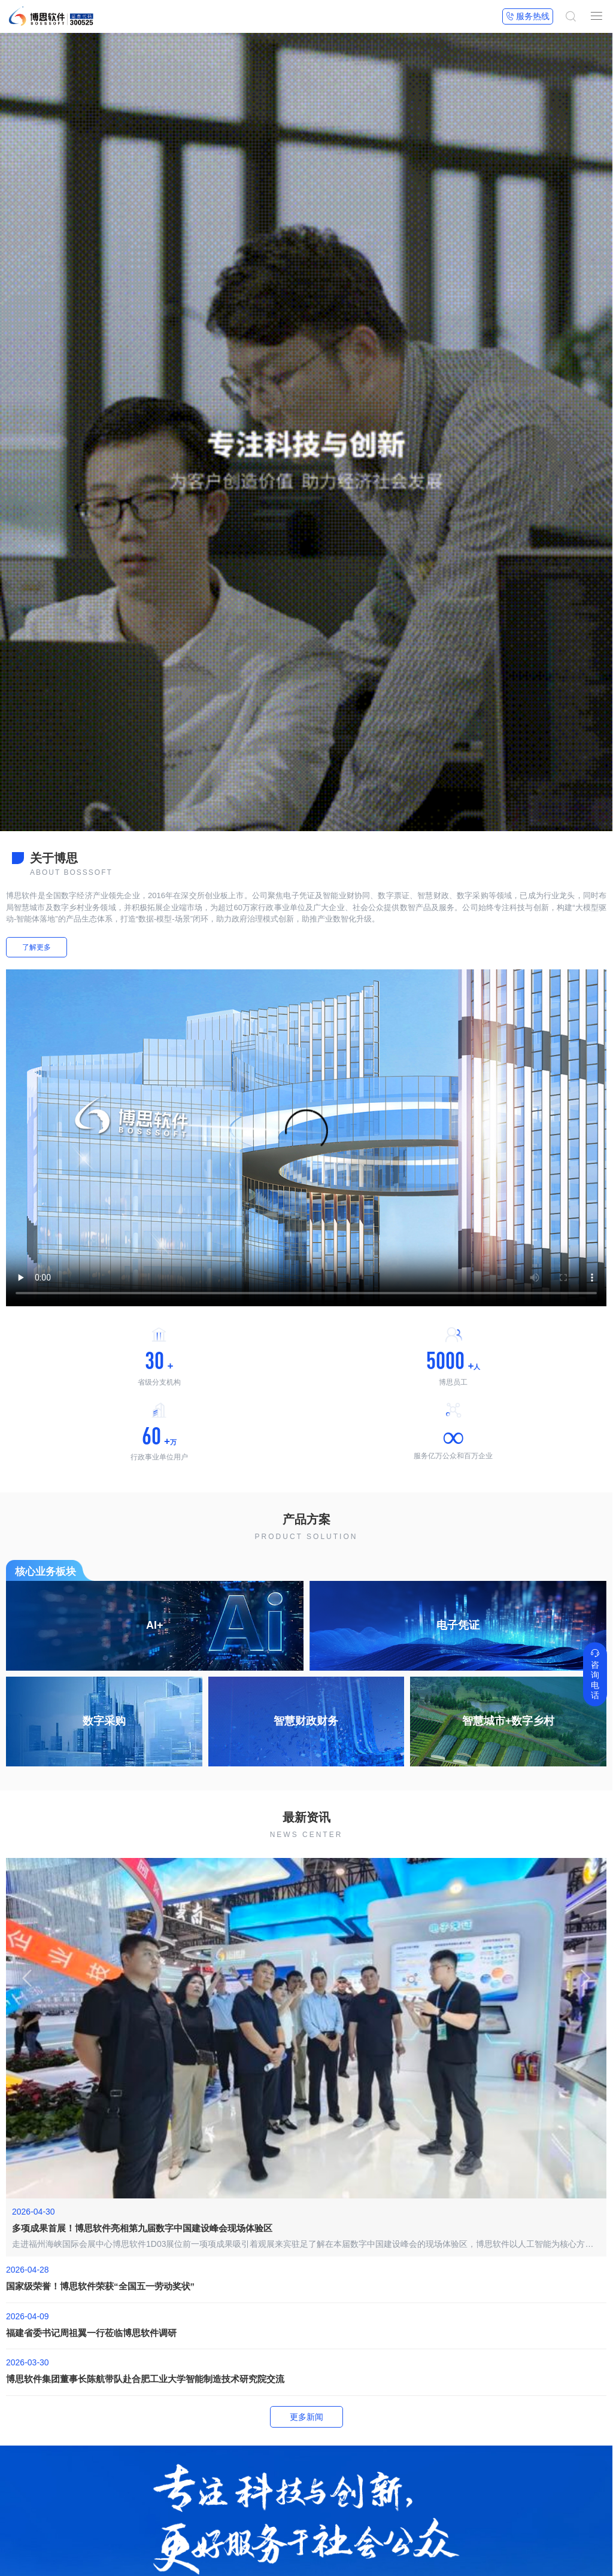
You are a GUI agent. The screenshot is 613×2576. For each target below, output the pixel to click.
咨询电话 (595, 1674)
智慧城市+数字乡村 (508, 1721)
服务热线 (528, 16)
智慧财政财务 (306, 1721)
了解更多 (36, 947)
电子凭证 (458, 1625)
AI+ (154, 1625)
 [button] (27, 1976)
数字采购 (104, 1721)
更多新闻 (306, 2417)
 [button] (585, 1976)
